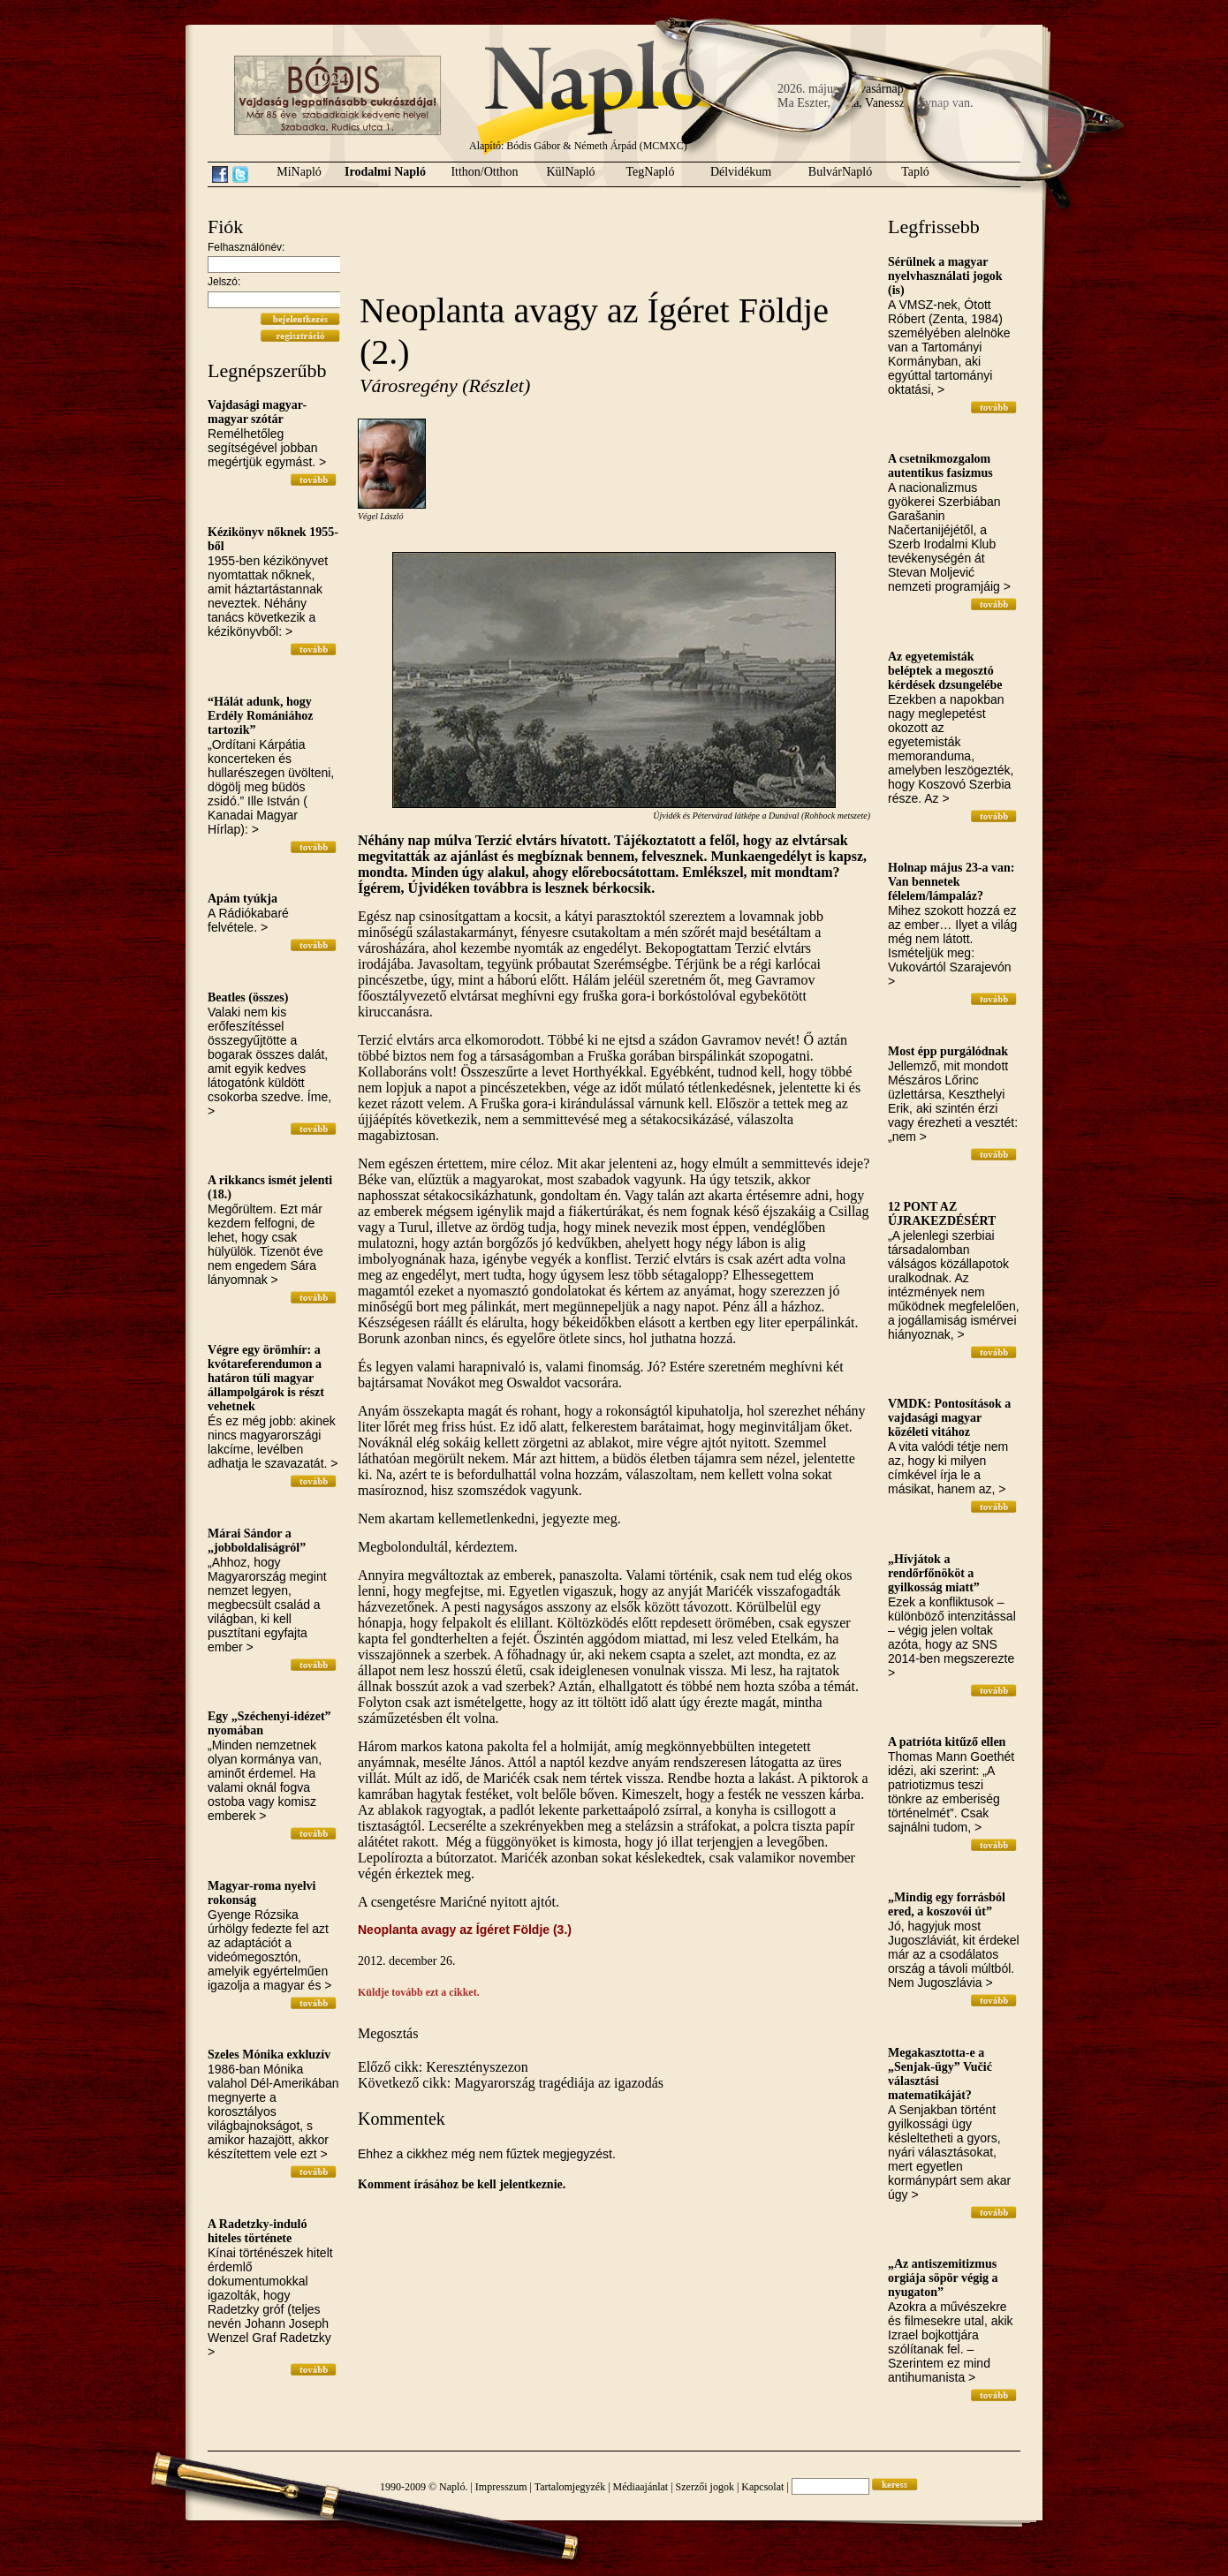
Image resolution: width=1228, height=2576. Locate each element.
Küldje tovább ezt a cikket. (419, 1992)
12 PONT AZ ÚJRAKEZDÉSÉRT (942, 1214)
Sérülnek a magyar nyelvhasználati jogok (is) (945, 276)
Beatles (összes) (248, 997)
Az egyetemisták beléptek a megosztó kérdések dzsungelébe (945, 670)
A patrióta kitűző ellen (946, 1742)
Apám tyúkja (242, 898)
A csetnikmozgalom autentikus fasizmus (940, 466)
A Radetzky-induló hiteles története (257, 2231)
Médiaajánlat (641, 2487)
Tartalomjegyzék (569, 2487)
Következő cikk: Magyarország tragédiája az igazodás (510, 2082)
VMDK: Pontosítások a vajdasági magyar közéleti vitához (949, 1418)
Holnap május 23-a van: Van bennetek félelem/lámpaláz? (951, 882)
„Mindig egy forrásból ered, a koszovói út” (946, 1904)
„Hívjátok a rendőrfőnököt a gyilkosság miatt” (934, 1573)
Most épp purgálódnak (948, 1051)
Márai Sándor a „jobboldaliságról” (257, 1540)
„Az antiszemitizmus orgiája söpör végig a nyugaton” (943, 2278)
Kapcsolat (762, 2487)
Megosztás (388, 2033)
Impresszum (501, 2487)
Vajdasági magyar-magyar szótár (257, 412)
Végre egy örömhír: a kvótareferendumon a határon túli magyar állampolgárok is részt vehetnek (266, 1378)
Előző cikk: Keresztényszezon (443, 2066)
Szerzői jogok (705, 2487)
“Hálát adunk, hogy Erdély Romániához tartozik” (260, 716)
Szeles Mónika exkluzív (269, 2054)
